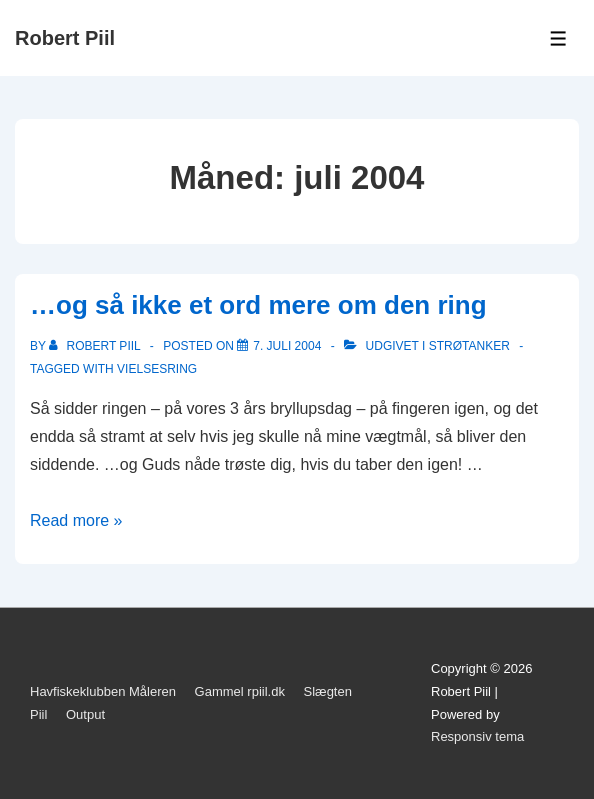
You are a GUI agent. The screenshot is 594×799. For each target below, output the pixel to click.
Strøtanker (469, 346)
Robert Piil (65, 38)
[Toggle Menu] (558, 38)
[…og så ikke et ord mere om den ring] (287, 346)
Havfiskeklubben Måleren (103, 691)
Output (85, 714)
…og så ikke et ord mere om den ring (258, 305)
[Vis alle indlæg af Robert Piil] (96, 346)
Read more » (76, 520)
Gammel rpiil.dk (240, 691)
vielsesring (157, 369)
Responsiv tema (477, 736)
